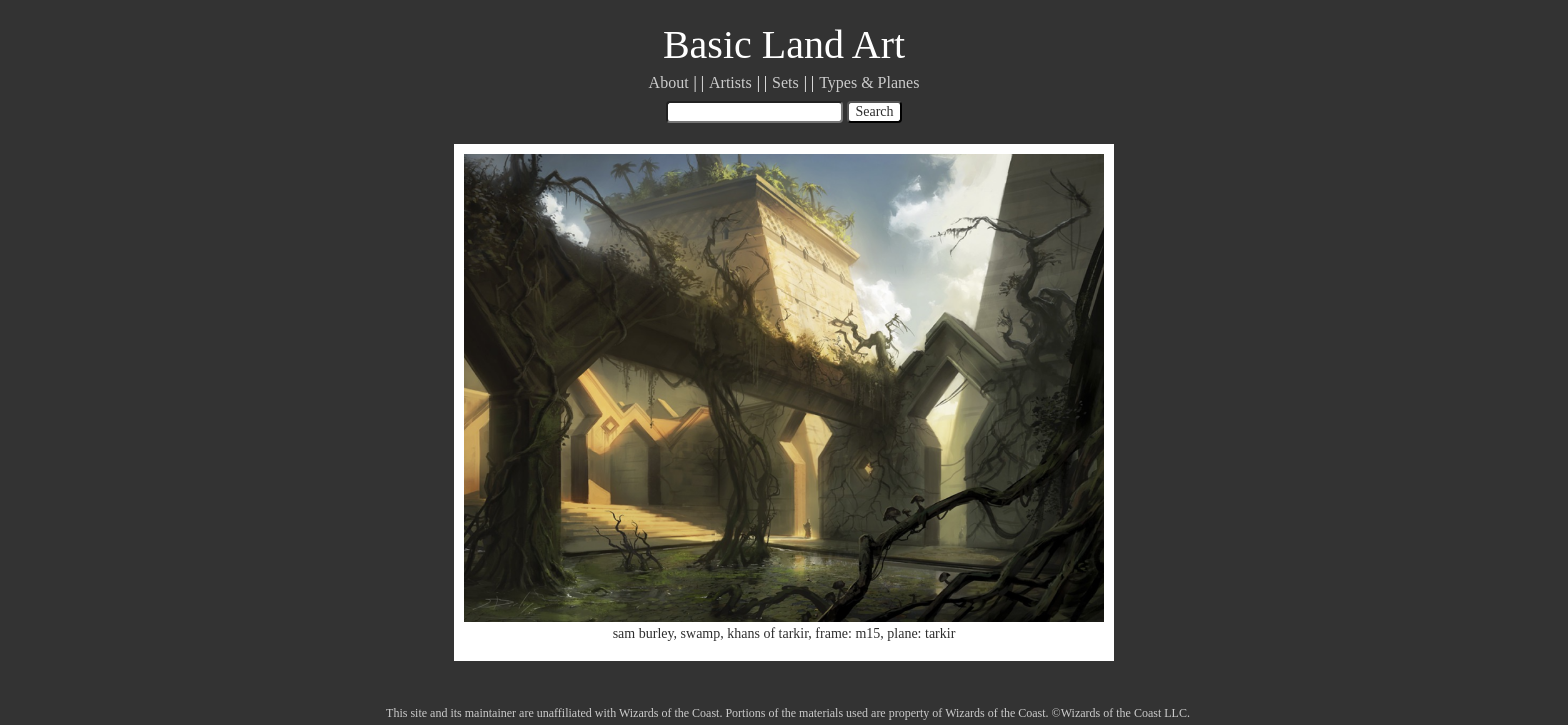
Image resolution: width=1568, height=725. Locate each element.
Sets (785, 82)
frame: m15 (847, 633)
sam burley (643, 633)
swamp (701, 633)
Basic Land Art (784, 44)
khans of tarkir (767, 633)
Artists (730, 82)
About (669, 82)
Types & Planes (869, 82)
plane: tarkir (921, 633)
